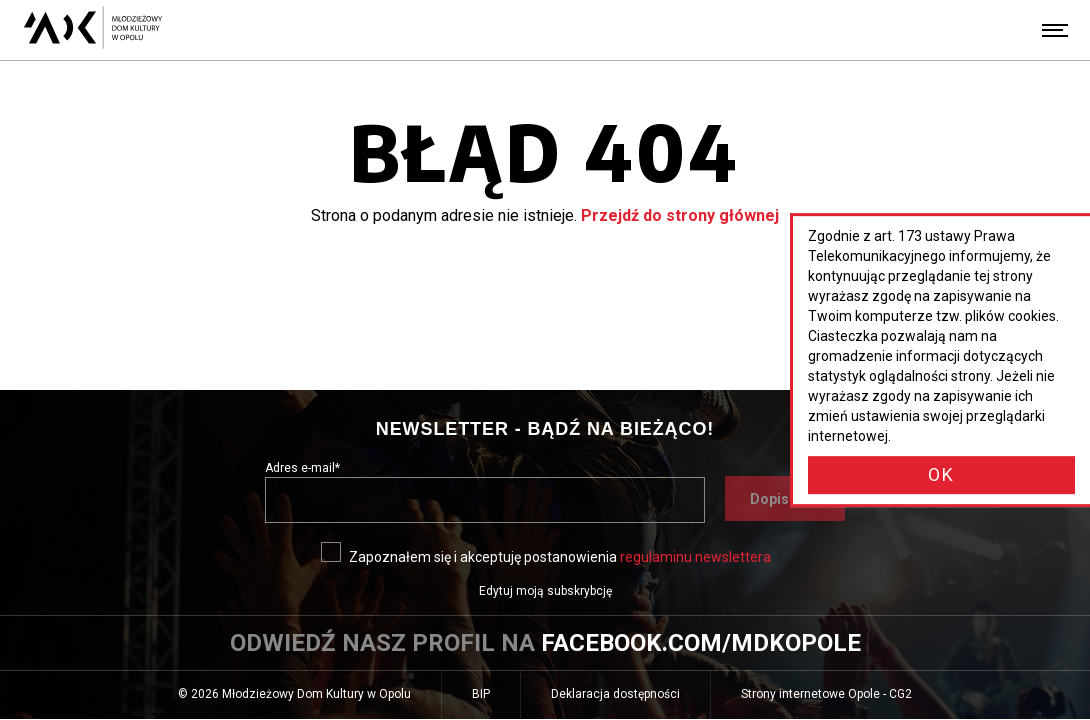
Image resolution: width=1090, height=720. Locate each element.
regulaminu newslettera (695, 557)
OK (941, 474)
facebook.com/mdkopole (701, 643)
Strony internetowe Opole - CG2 (841, 701)
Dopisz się (797, 505)
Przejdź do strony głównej (680, 215)
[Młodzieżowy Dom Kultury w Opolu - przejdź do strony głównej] (92, 30)
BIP (496, 701)
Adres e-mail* (302, 468)
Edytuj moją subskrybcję (545, 591)
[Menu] (1055, 30)
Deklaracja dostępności (615, 694)
